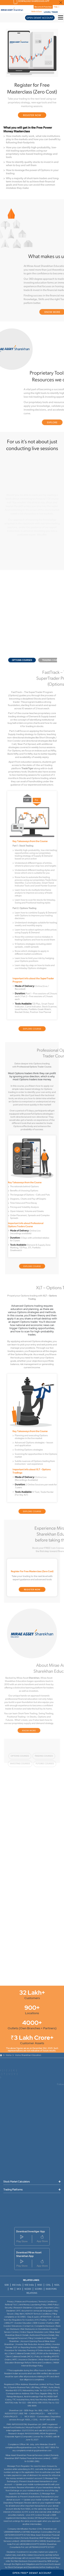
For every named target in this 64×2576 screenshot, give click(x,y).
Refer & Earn (36, 12)
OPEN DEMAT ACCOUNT (39, 17)
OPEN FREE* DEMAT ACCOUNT (32, 2572)
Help (56, 7)
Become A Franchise (43, 7)
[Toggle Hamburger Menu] (61, 17)
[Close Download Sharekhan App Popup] (61, 3)
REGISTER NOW (32, 115)
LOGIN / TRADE (51, 12)
